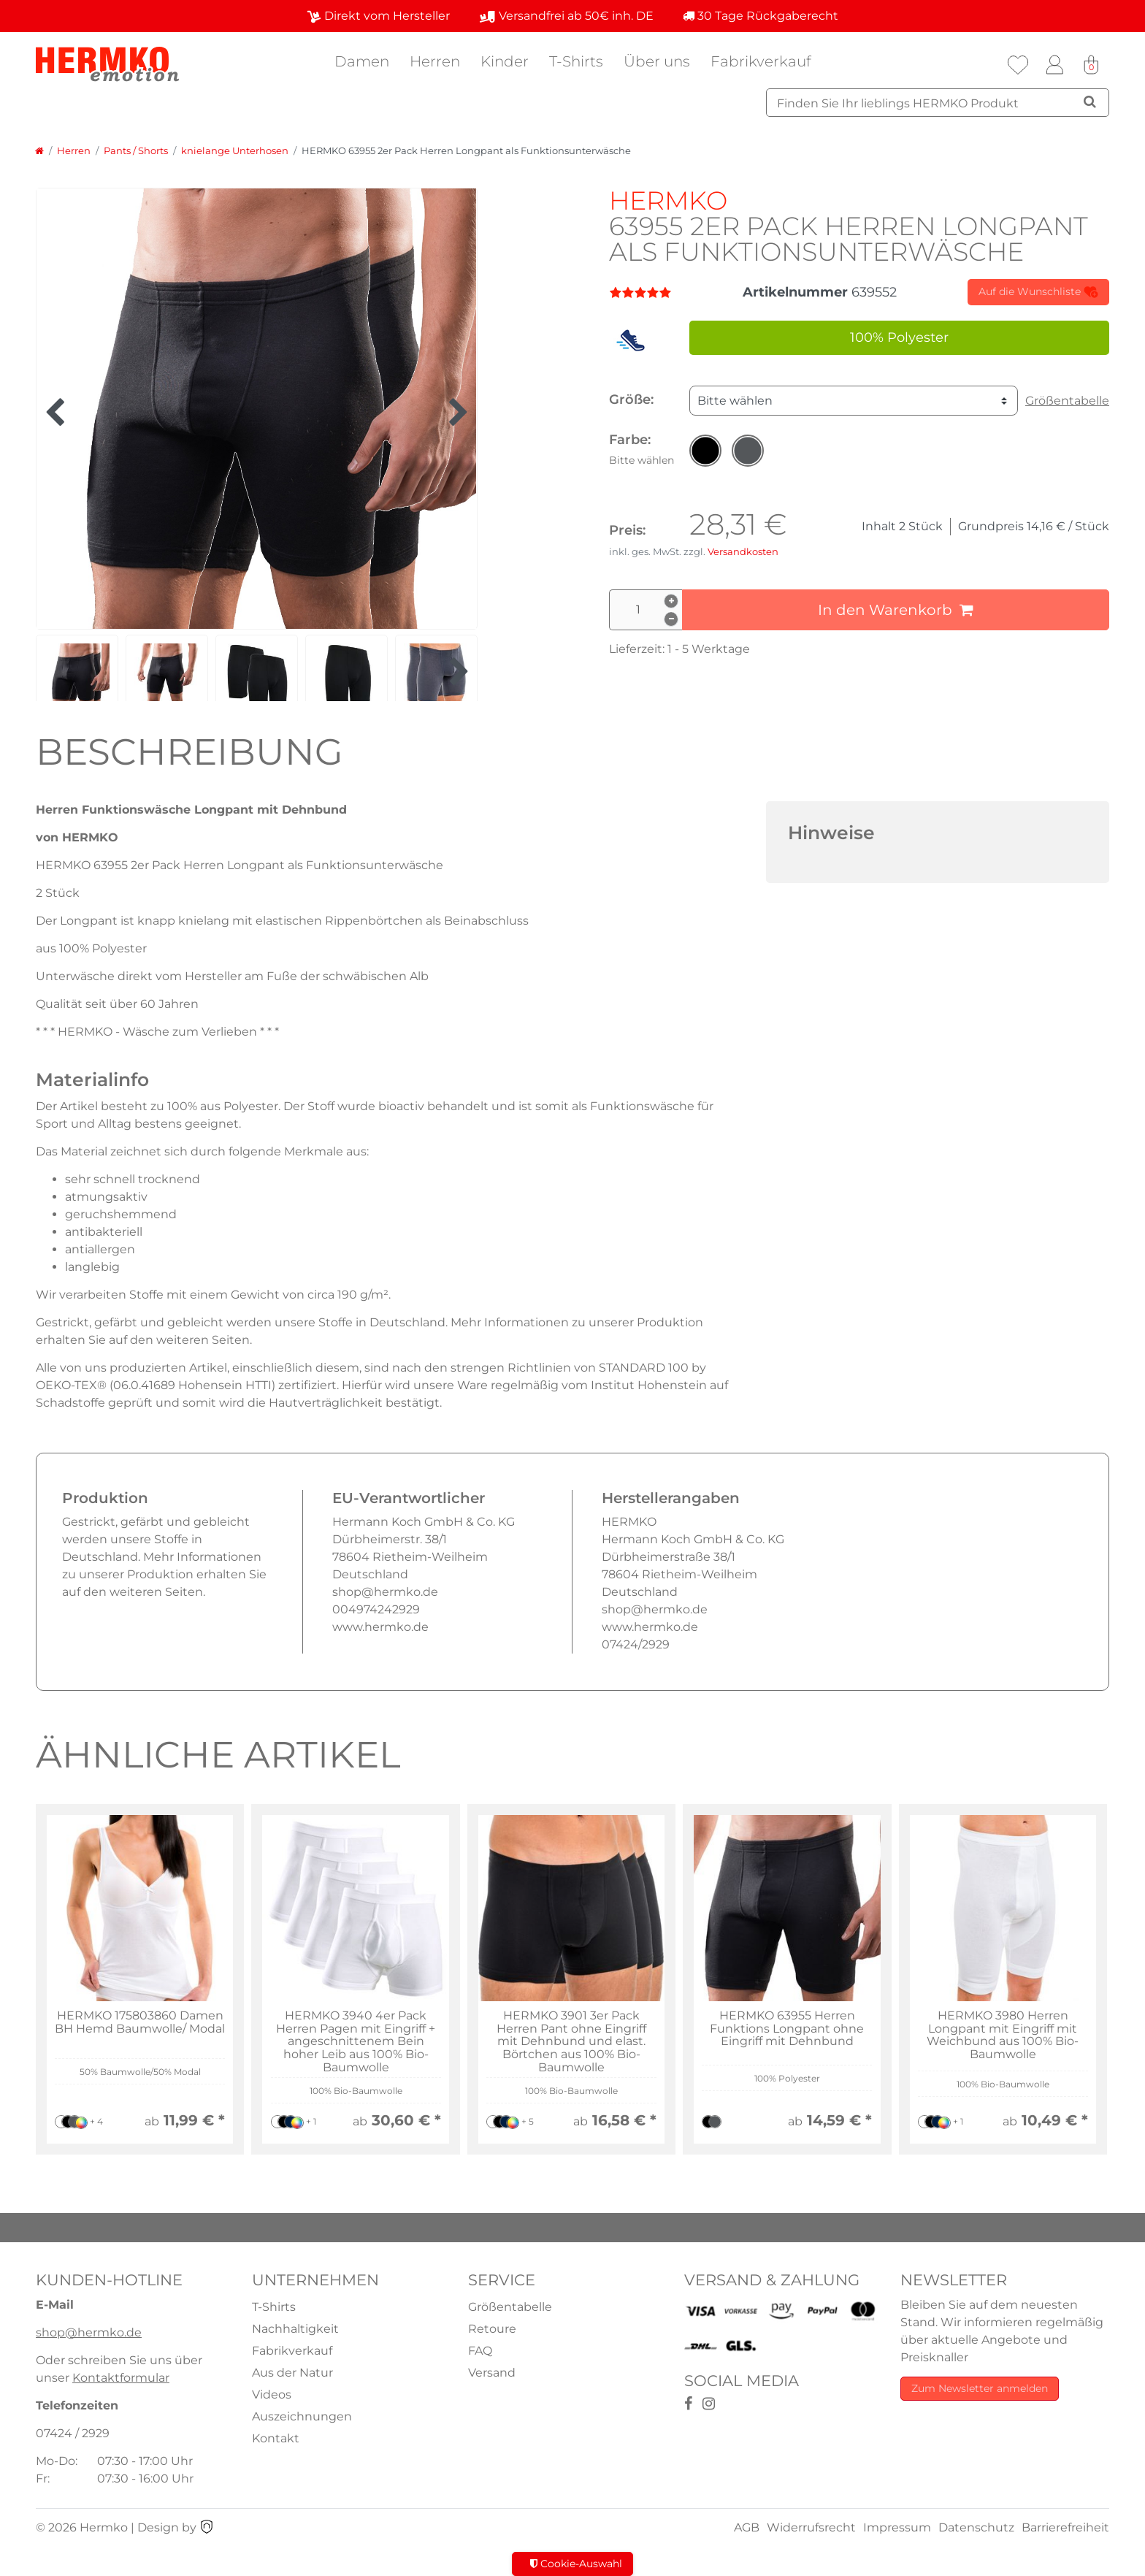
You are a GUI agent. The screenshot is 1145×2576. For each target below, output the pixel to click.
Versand (492, 2373)
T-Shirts (576, 61)
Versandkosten (743, 551)
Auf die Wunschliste (1038, 292)
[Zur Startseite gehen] (39, 150)
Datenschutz (976, 2527)
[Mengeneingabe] (645, 609)
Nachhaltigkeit (295, 2329)
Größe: (631, 399)
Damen (361, 61)
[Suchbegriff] (937, 102)
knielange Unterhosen (234, 150)
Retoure (492, 2329)
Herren (435, 61)
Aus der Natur (292, 2373)
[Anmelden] (1054, 65)
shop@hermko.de (89, 2332)
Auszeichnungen (302, 2416)
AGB (746, 2527)
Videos (271, 2394)
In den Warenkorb (895, 610)
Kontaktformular (120, 2378)
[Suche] (1089, 101)
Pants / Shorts (136, 150)
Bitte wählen (735, 401)
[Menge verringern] (671, 619)
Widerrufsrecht (811, 2527)
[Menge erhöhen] (671, 601)
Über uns (657, 61)
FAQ (480, 2351)
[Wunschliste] (1018, 65)
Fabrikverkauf (761, 61)
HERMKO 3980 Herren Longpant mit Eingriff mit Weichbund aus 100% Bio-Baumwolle (1003, 2034)
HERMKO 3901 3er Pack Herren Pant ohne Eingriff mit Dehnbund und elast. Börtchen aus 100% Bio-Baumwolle (571, 2041)
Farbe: (641, 449)
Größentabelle (1067, 401)
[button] (705, 451)
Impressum (897, 2527)
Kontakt (275, 2438)
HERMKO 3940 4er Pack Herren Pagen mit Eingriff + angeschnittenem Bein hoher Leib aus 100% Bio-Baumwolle (355, 2041)
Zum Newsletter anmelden (979, 2388)
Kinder (504, 61)
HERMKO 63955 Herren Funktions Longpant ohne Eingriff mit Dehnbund (787, 2028)
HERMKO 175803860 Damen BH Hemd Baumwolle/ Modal (140, 2022)
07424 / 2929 (73, 2433)
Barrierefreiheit (1065, 2527)
